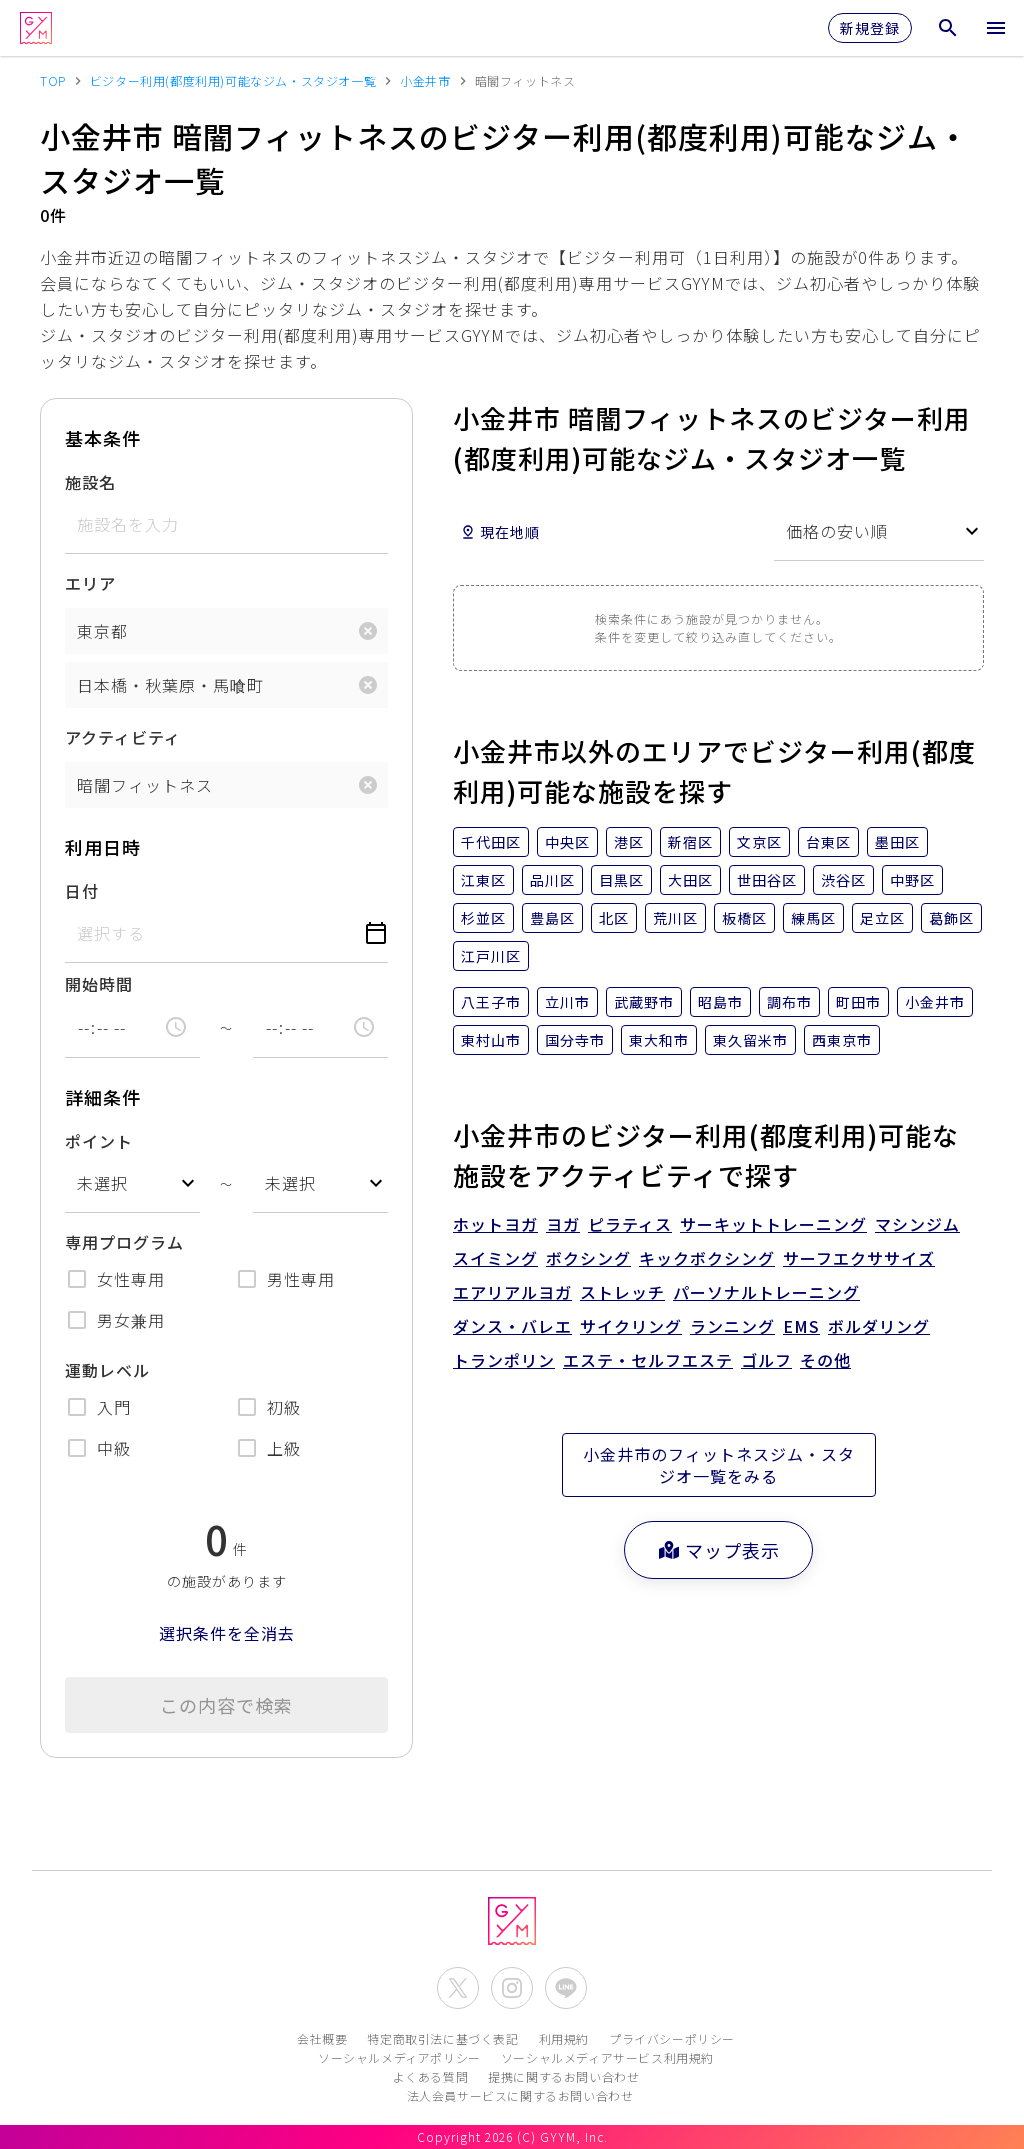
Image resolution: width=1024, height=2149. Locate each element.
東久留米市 (750, 1040)
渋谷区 (843, 880)
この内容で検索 (226, 1705)
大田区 (690, 880)
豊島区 (552, 918)
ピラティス (630, 1224)
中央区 (567, 842)
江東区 (483, 880)
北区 (614, 918)
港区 (629, 842)
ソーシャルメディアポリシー (399, 2057)
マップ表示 (718, 1550)
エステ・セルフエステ (648, 1360)
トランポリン (504, 1360)
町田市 (858, 1002)
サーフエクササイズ (859, 1258)
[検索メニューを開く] (948, 28)
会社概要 (322, 2038)
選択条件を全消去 (227, 1633)
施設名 (90, 482)
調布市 (789, 1002)
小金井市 (935, 1002)
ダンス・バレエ (512, 1326)
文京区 (759, 842)
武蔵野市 (644, 1002)
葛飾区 (951, 918)
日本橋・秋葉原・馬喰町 (170, 685)
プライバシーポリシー (672, 2038)
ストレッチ (622, 1292)
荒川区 (675, 918)
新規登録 (870, 28)
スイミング (495, 1258)
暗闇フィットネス (145, 785)
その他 (825, 1360)
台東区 (828, 842)
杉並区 (483, 918)
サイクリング (631, 1326)
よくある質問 (431, 2076)
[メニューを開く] (996, 28)
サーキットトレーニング (773, 1224)
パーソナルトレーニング (766, 1292)
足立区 (882, 918)
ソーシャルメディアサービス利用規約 (607, 2057)
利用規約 (564, 2038)
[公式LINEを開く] (566, 1988)
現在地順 (500, 532)
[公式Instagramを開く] (512, 1988)
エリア (90, 583)
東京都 (102, 631)
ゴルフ (766, 1360)
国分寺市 (575, 1040)
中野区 (912, 880)
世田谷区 (767, 880)
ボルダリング (879, 1326)
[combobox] (132, 1183)
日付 (82, 891)
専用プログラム (124, 1242)
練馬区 (813, 918)
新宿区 (690, 842)
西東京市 (842, 1040)
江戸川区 (491, 956)
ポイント (99, 1141)
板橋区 (744, 918)
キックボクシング (707, 1258)
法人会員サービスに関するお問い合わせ (520, 2095)
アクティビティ (123, 737)
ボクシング (588, 1258)
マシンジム (917, 1224)
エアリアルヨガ (512, 1292)
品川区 (552, 880)
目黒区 (621, 880)
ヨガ (563, 1224)
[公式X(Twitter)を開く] (458, 1988)
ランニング (732, 1326)
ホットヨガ (495, 1224)
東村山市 (491, 1040)
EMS (801, 1326)
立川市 (567, 1002)
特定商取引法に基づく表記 (442, 2038)
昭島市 (720, 1002)
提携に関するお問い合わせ (563, 2076)
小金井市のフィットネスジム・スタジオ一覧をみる (719, 1465)
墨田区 (897, 842)
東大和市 (659, 1040)
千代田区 (491, 842)
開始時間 (99, 984)
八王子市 (491, 1002)
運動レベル (107, 1370)
